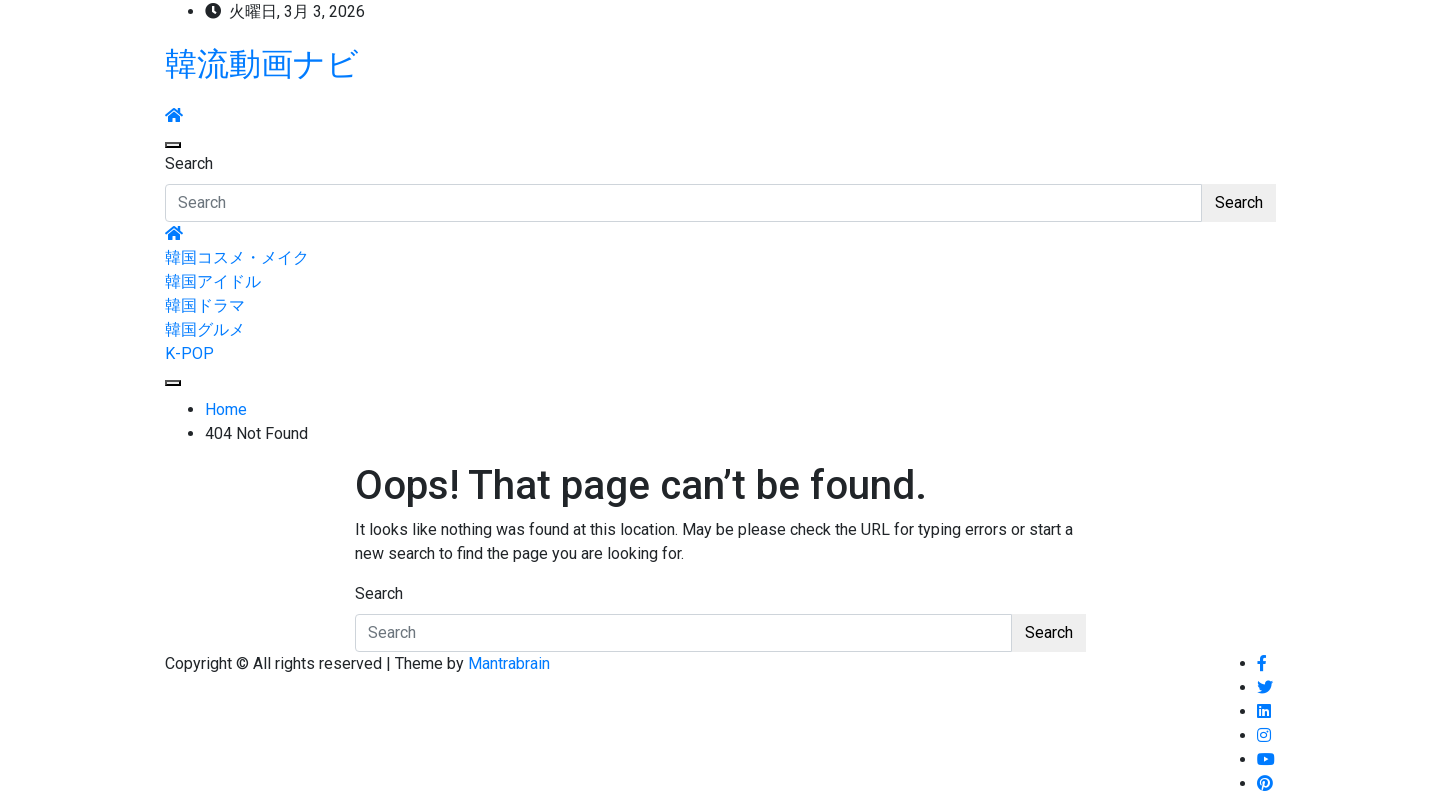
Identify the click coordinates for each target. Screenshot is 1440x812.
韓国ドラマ (205, 305)
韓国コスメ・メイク (237, 257)
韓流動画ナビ (262, 64)
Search (189, 163)
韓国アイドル (213, 281)
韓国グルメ (205, 329)
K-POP (189, 353)
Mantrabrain (509, 663)
